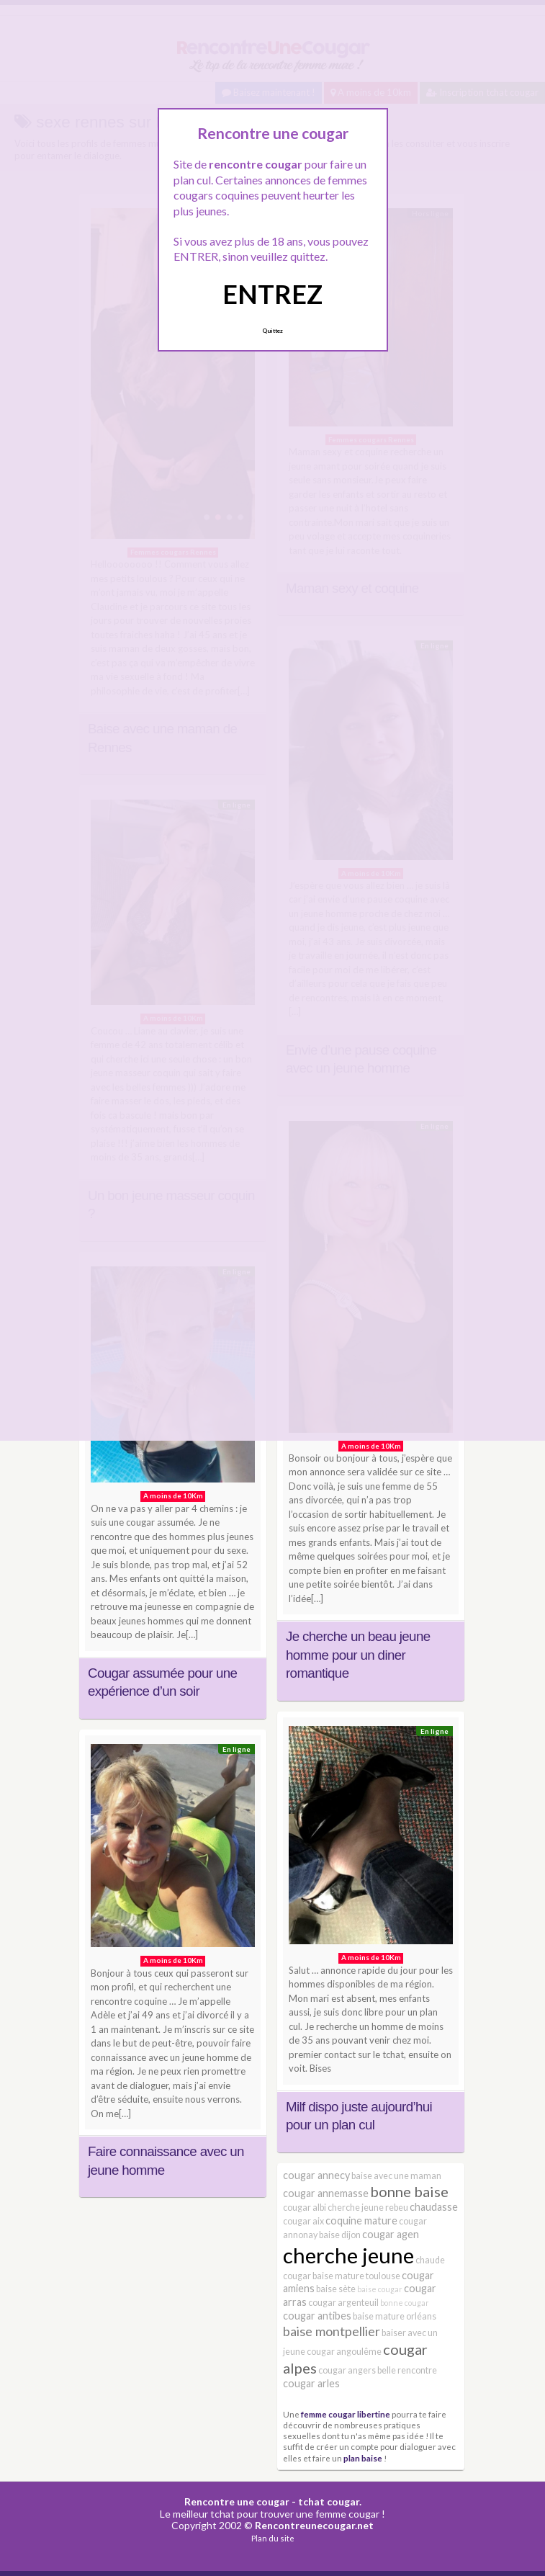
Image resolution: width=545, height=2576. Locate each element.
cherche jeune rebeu (368, 2207)
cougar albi (304, 2207)
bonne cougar (404, 2302)
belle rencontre (407, 2370)
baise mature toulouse (356, 2276)
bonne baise (409, 2191)
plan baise (362, 2458)
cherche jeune (348, 2255)
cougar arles (311, 2383)
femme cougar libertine (345, 2414)
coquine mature (361, 2220)
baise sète (336, 2289)
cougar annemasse (326, 2193)
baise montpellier (331, 2331)
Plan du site (272, 2538)
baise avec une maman (396, 2175)
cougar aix (303, 2221)
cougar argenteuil (343, 2302)
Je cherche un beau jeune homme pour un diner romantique (358, 1655)
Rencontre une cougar (236, 2501)
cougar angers (347, 2370)
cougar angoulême (344, 2351)
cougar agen (390, 2234)
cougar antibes (317, 2315)
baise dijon (340, 2235)
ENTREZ (272, 294)
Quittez (272, 330)
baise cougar (379, 2289)
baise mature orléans (394, 2316)
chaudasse (434, 2207)
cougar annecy (316, 2175)
